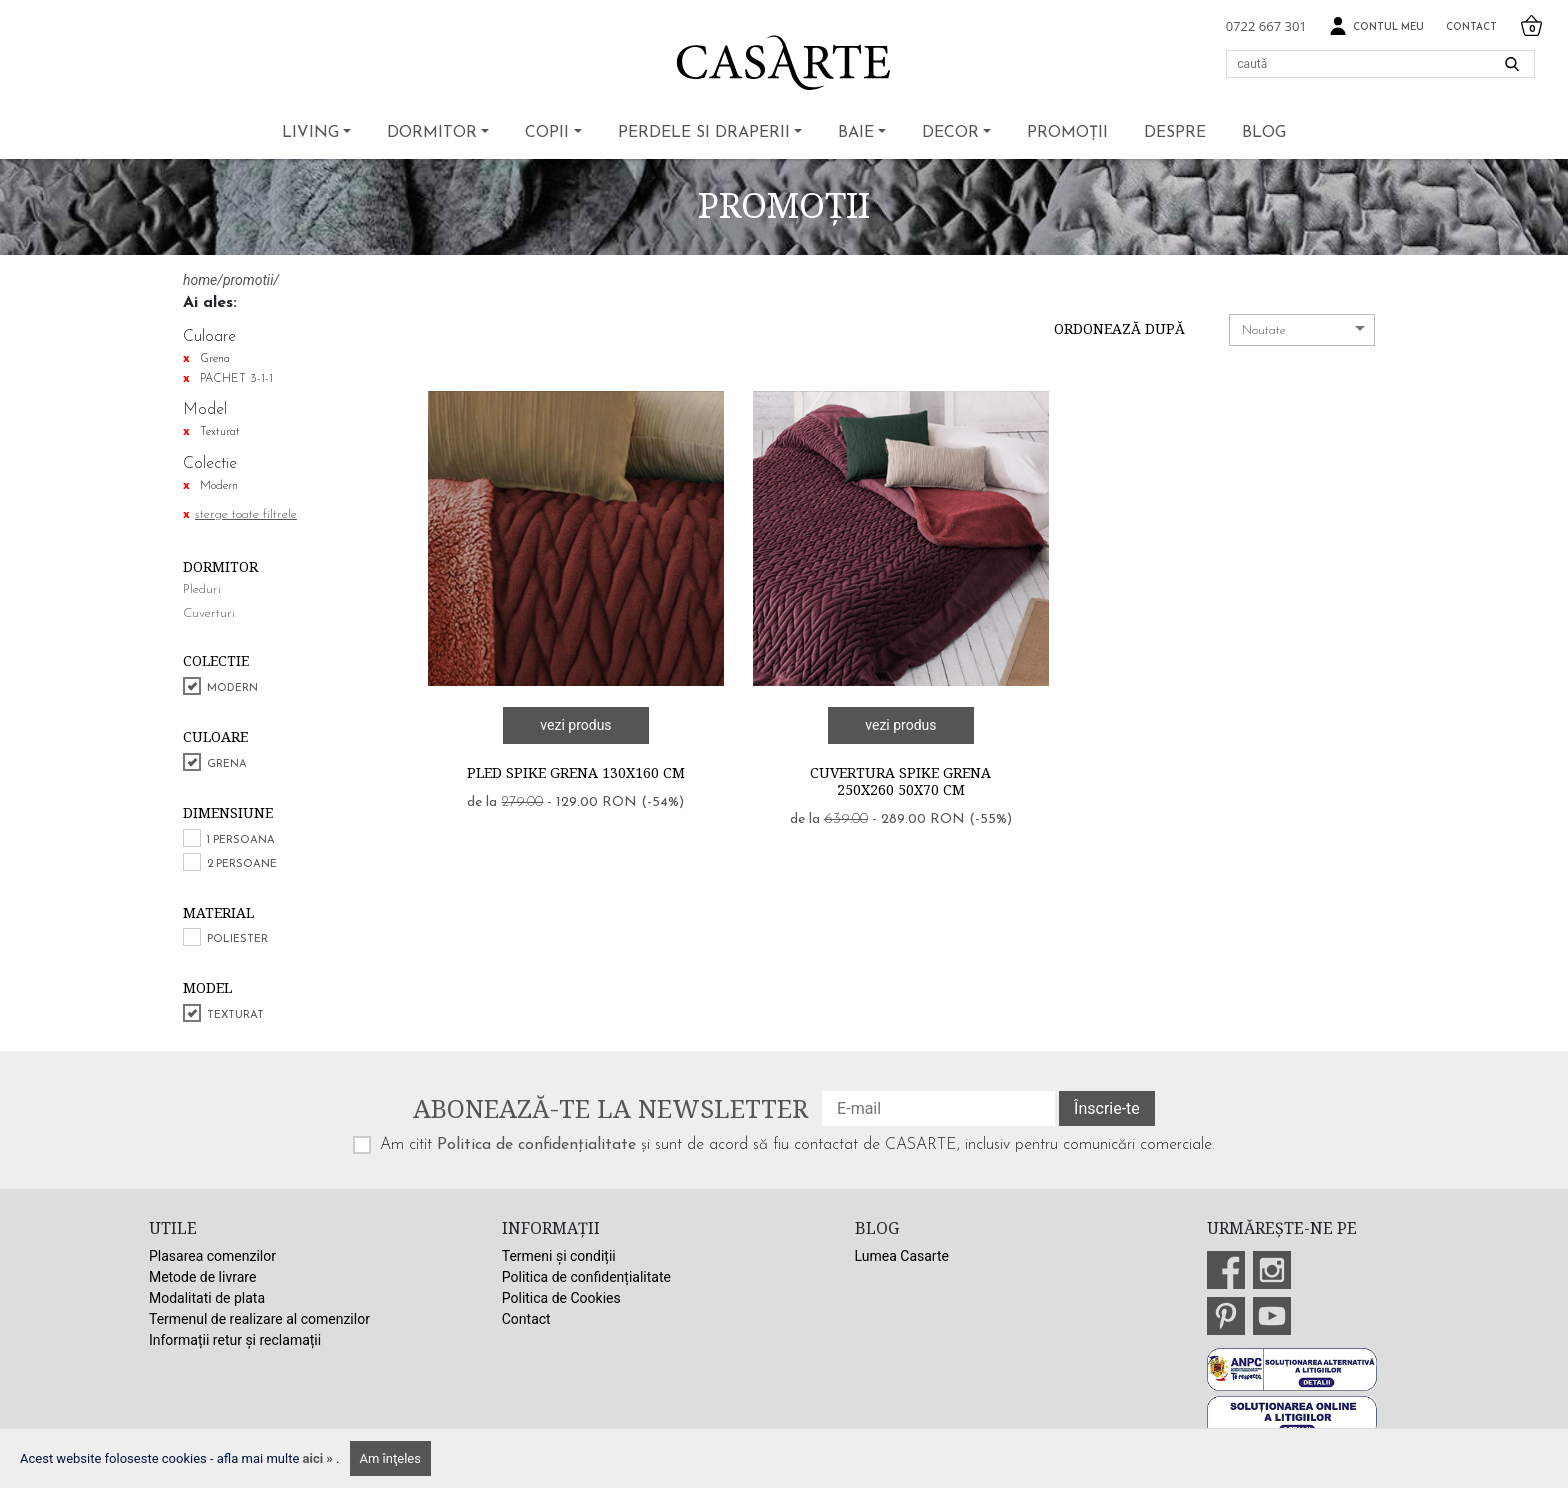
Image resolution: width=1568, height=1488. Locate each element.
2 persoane (242, 864)
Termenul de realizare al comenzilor (259, 1319)
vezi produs (575, 725)
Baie (856, 133)
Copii (547, 133)
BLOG (1264, 133)
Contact (1471, 27)
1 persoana (241, 840)
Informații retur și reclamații (235, 1340)
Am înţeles (390, 1458)
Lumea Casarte (902, 1256)
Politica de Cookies (561, 1298)
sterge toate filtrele (246, 514)
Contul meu (1376, 26)
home (200, 280)
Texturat (235, 1015)
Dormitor (432, 133)
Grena (227, 764)
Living (310, 133)
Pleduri (202, 589)
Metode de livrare (202, 1277)
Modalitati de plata (207, 1298)
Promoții (1067, 133)
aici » (320, 1458)
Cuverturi (209, 613)
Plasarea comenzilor (212, 1256)
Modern (232, 688)
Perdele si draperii (704, 133)
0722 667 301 (1266, 26)
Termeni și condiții (559, 1256)
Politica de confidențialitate (536, 1145)
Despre (1175, 133)
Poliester (237, 939)
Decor (950, 133)
